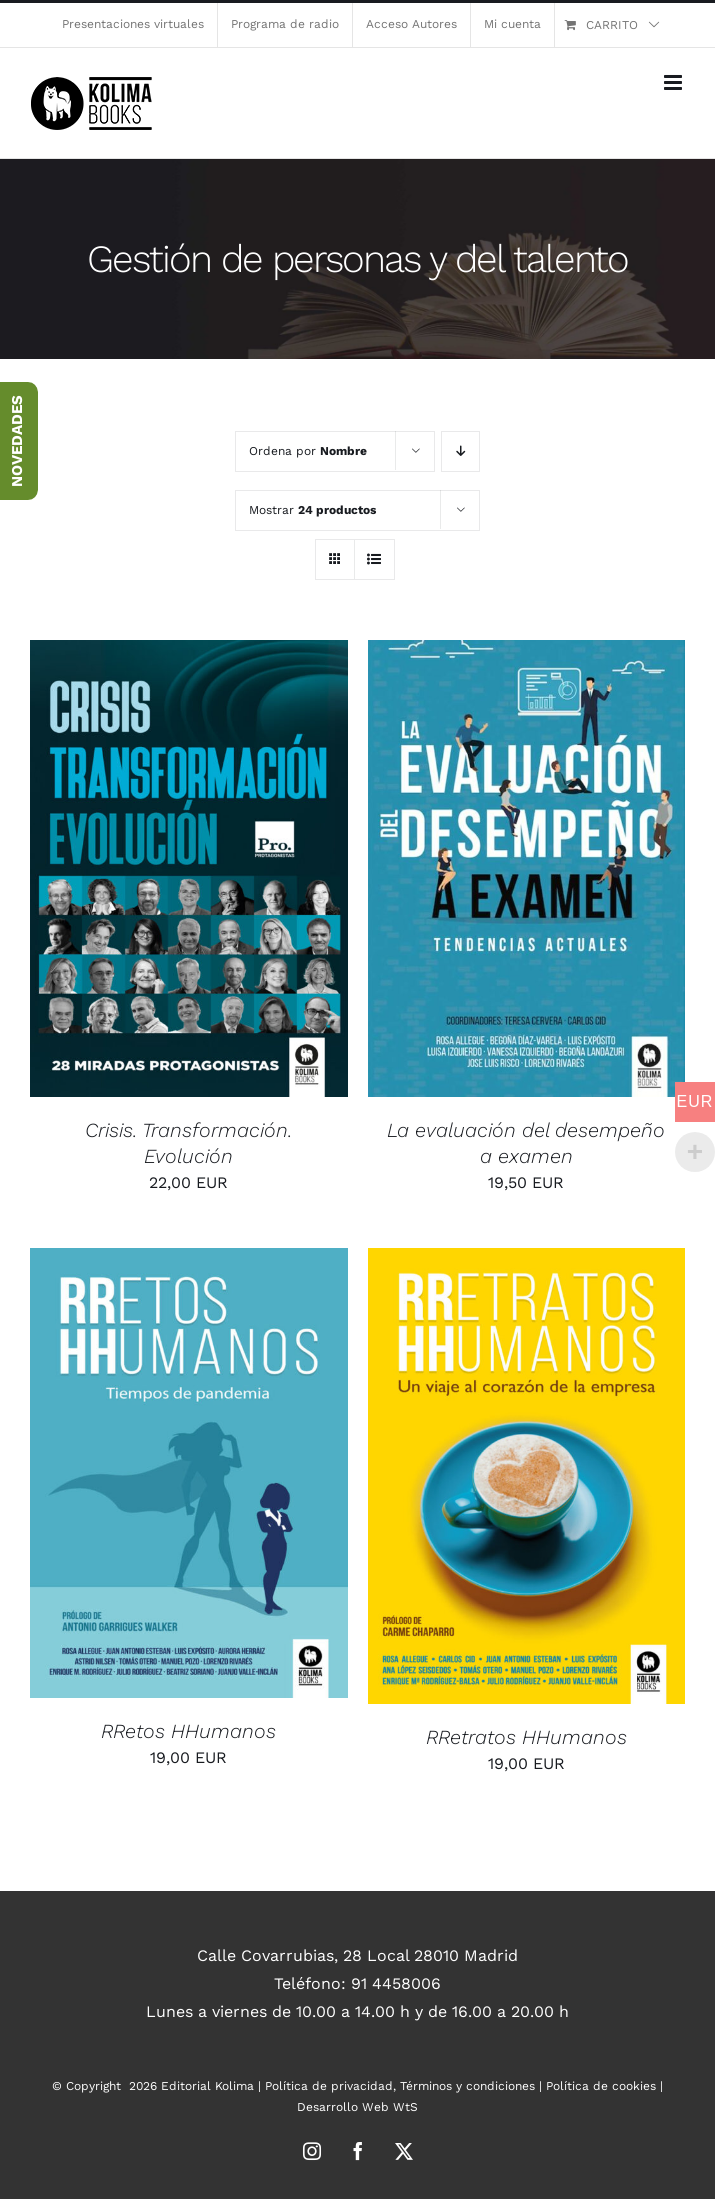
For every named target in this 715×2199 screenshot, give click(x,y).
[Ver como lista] (374, 559)
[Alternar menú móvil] (674, 82)
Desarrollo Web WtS (357, 2107)
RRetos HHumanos (188, 1731)
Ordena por (308, 451)
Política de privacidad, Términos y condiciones (400, 2086)
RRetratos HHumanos (526, 1737)
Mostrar (312, 510)
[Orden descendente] (460, 451)
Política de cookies (601, 2086)
